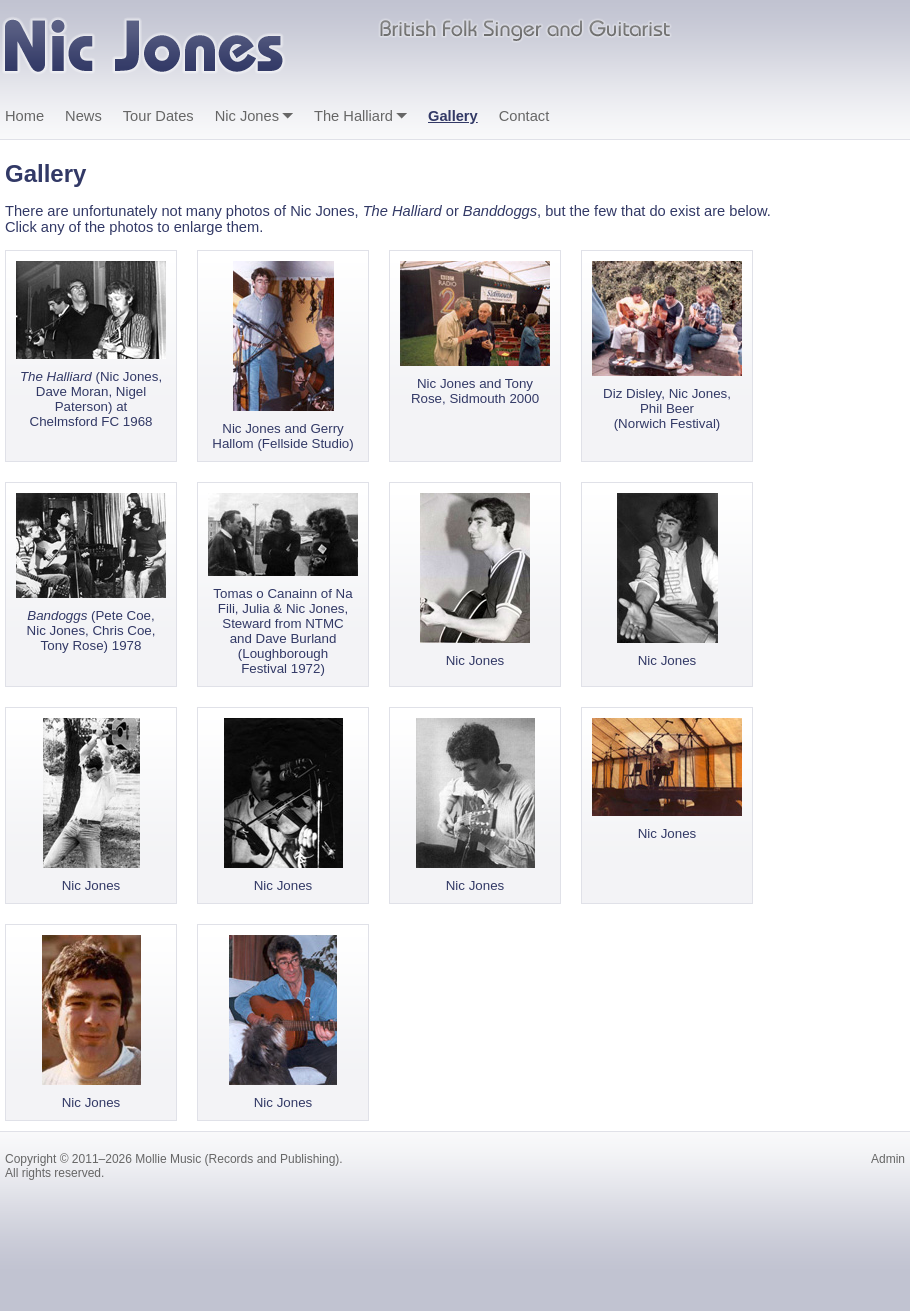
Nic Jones (247, 116)
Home (24, 116)
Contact (524, 116)
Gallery (453, 116)
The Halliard (353, 116)
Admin (888, 1159)
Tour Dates (158, 116)
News (83, 116)
